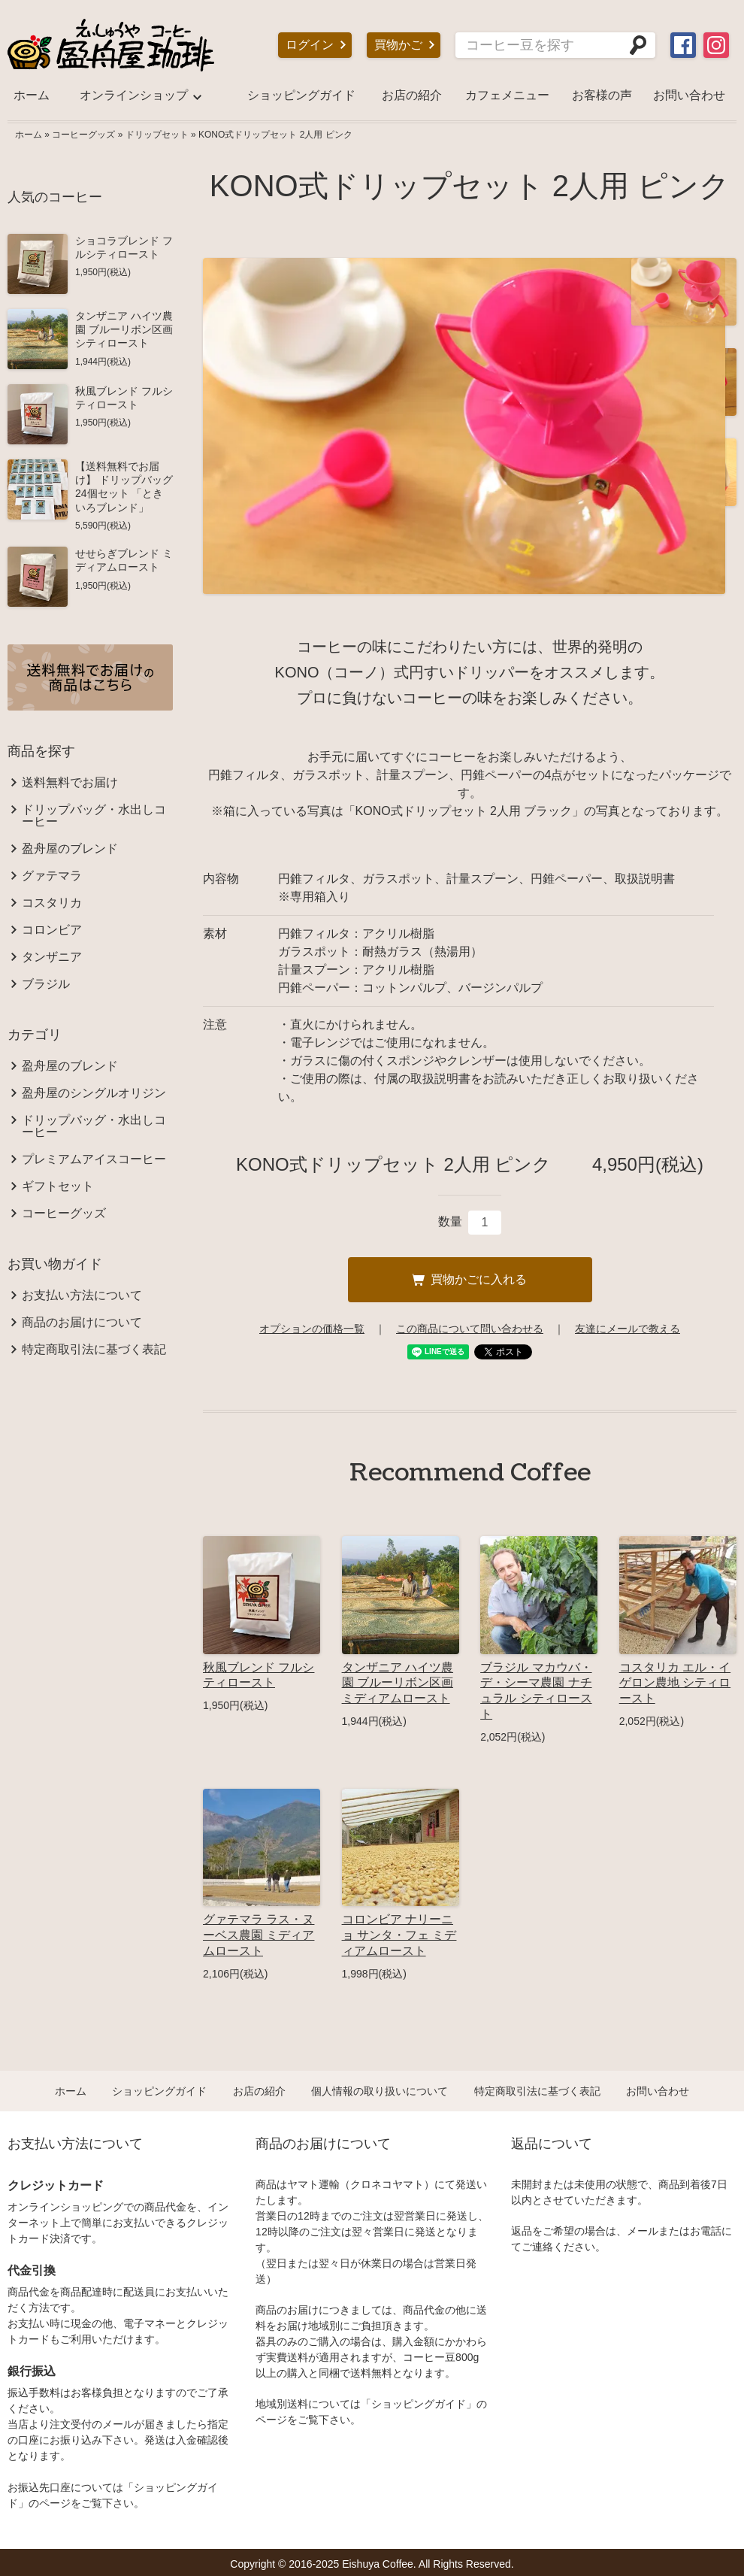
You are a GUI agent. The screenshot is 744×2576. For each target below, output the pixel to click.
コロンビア (52, 930)
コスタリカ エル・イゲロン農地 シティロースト (674, 1683)
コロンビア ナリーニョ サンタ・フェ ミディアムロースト (399, 1935)
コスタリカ (52, 903)
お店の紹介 (412, 95)
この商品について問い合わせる (469, 1329)
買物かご (398, 44)
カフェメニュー (507, 95)
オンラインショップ (134, 95)
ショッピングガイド (301, 95)
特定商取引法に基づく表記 (94, 1350)
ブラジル (46, 984)
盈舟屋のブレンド (70, 849)
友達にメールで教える (627, 1329)
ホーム (32, 95)
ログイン (310, 44)
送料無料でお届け (70, 783)
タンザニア (52, 957)
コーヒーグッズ (83, 134)
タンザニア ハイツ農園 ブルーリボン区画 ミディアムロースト (397, 1683)
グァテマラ (52, 876)
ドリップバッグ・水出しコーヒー (94, 816)
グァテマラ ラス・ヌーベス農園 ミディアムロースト (258, 1935)
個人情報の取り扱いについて (379, 2091)
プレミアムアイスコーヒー (94, 1159)
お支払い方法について (82, 1296)
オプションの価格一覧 (311, 1329)
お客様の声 (602, 95)
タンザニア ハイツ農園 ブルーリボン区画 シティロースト (124, 329)
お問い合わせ (689, 95)
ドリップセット (157, 134)
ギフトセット (58, 1186)
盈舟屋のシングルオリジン (94, 1093)
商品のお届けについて (82, 1323)
